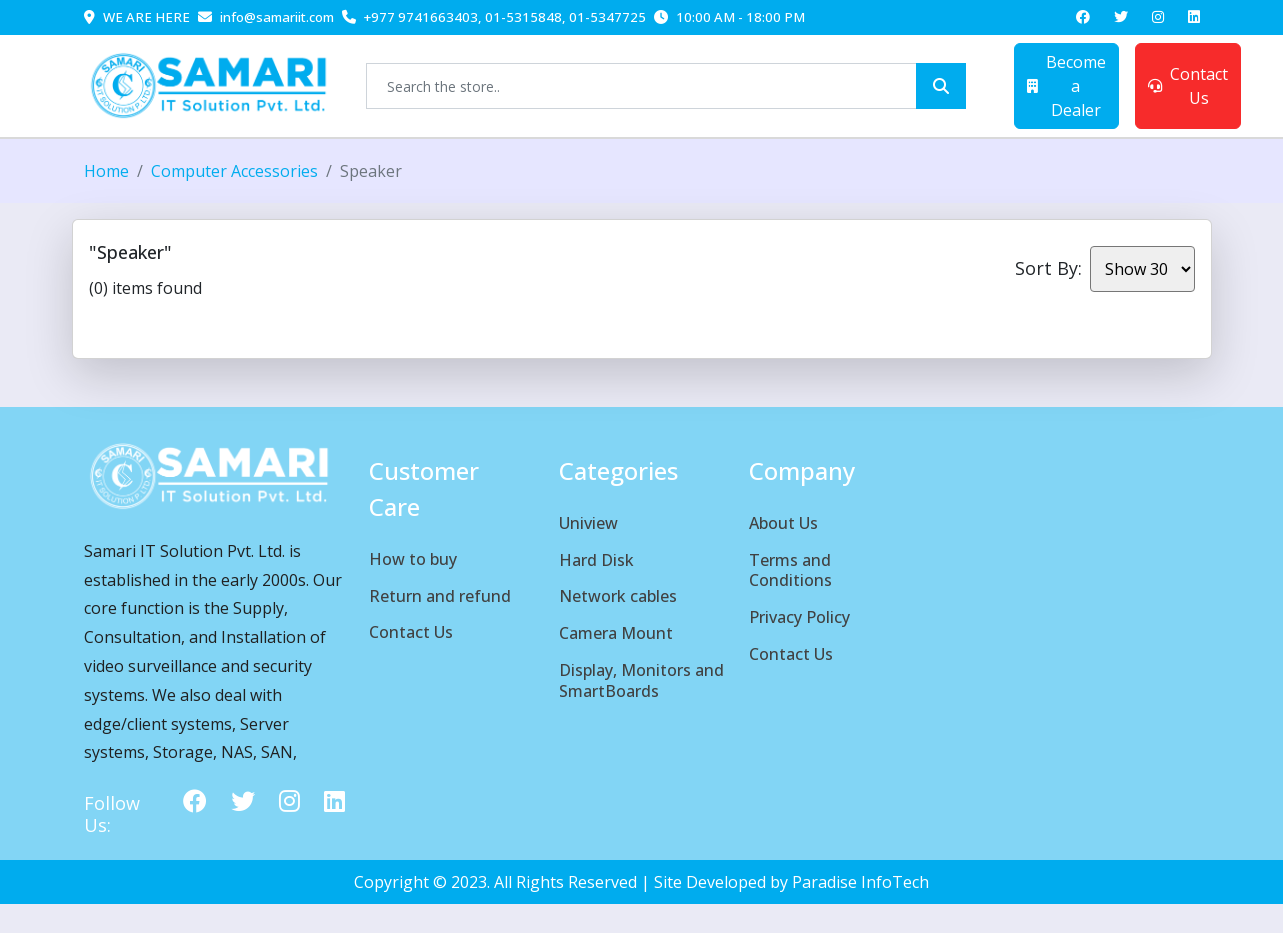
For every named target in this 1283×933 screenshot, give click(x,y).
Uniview (588, 523)
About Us (783, 523)
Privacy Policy (799, 617)
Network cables (618, 596)
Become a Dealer (1066, 86)
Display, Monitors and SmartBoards (641, 680)
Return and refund (440, 596)
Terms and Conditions (790, 570)
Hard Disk (596, 560)
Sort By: (1048, 268)
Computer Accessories (234, 171)
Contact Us (1188, 86)
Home (106, 171)
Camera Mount (616, 633)
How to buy (413, 559)
